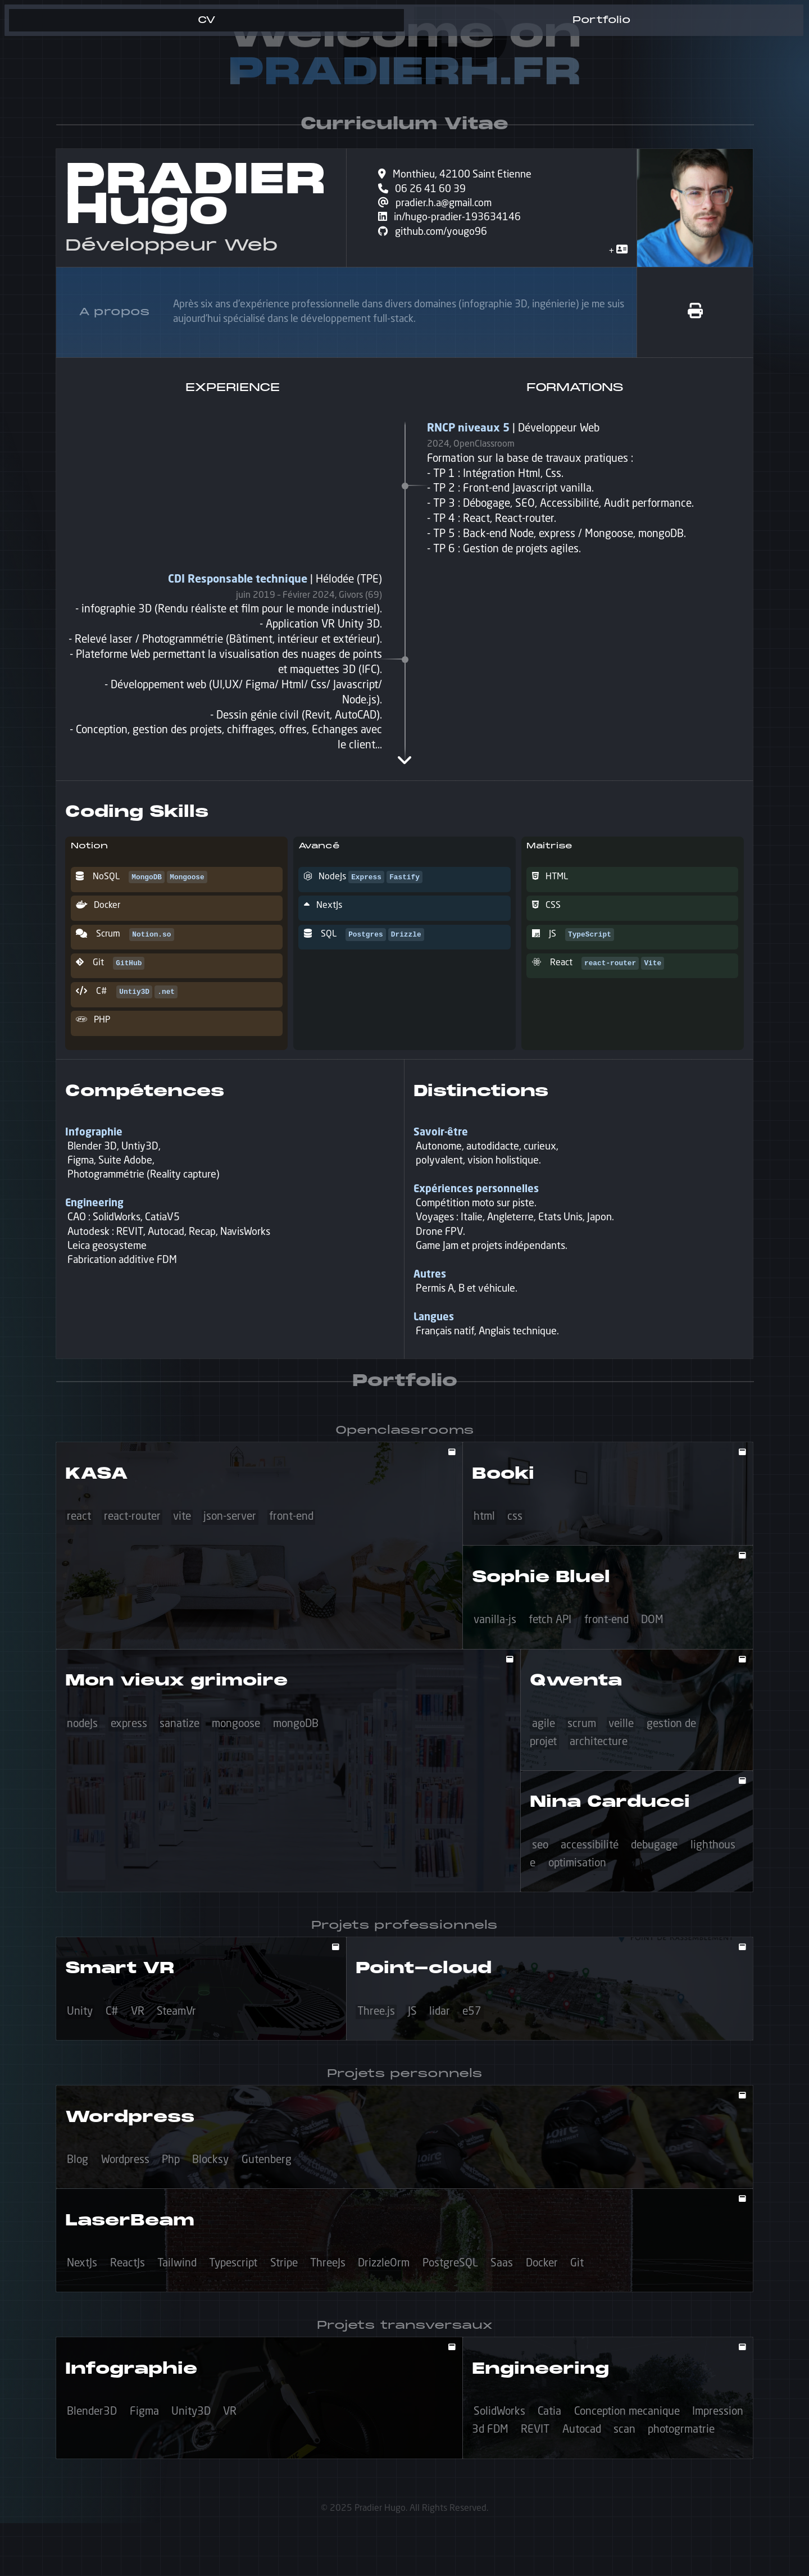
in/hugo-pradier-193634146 (455, 221)
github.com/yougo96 (437, 236)
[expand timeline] (404, 760)
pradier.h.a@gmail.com (439, 206)
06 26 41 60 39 (427, 191)
